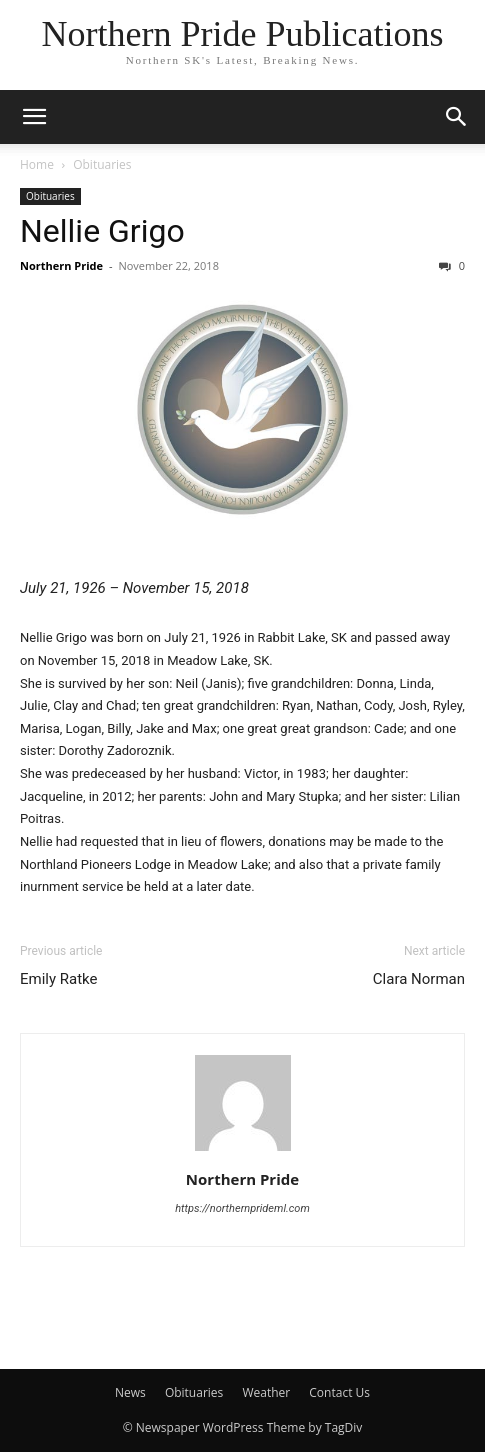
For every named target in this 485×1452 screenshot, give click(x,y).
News (130, 1392)
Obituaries (102, 164)
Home (37, 164)
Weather (266, 1392)
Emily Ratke (59, 979)
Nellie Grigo (102, 231)
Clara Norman (419, 979)
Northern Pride (61, 265)
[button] (34, 117)
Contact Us (339, 1392)
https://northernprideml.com (242, 1208)
